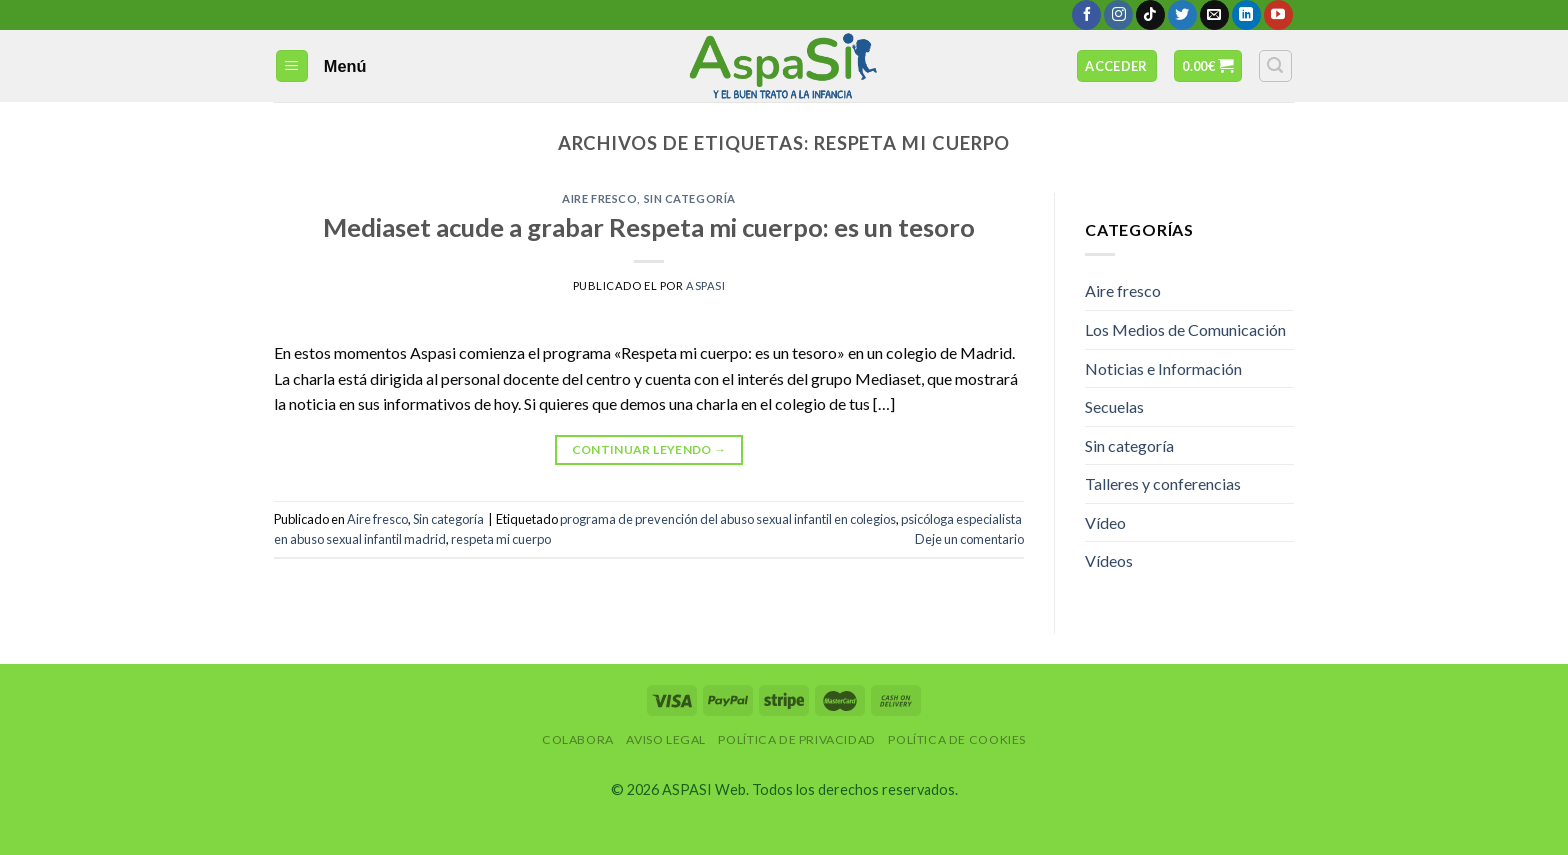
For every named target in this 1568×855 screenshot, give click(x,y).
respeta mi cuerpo (501, 539)
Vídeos (1109, 560)
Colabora (578, 739)
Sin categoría (690, 198)
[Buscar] (1276, 66)
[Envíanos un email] (1214, 15)
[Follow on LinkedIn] (1246, 15)
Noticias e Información (1163, 368)
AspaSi (705, 285)
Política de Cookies (957, 739)
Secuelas (1114, 406)
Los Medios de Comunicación (1185, 329)
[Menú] (292, 66)
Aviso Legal (666, 739)
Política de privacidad (796, 739)
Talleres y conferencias (1163, 483)
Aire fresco (599, 198)
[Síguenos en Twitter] (1182, 15)
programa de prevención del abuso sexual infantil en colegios (728, 519)
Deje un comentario (969, 539)
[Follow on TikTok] (1150, 15)
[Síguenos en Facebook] (1086, 15)
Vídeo (1105, 522)
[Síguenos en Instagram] (1118, 15)
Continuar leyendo (649, 449)
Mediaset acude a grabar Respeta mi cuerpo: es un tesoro (649, 227)
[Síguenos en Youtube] (1278, 15)
